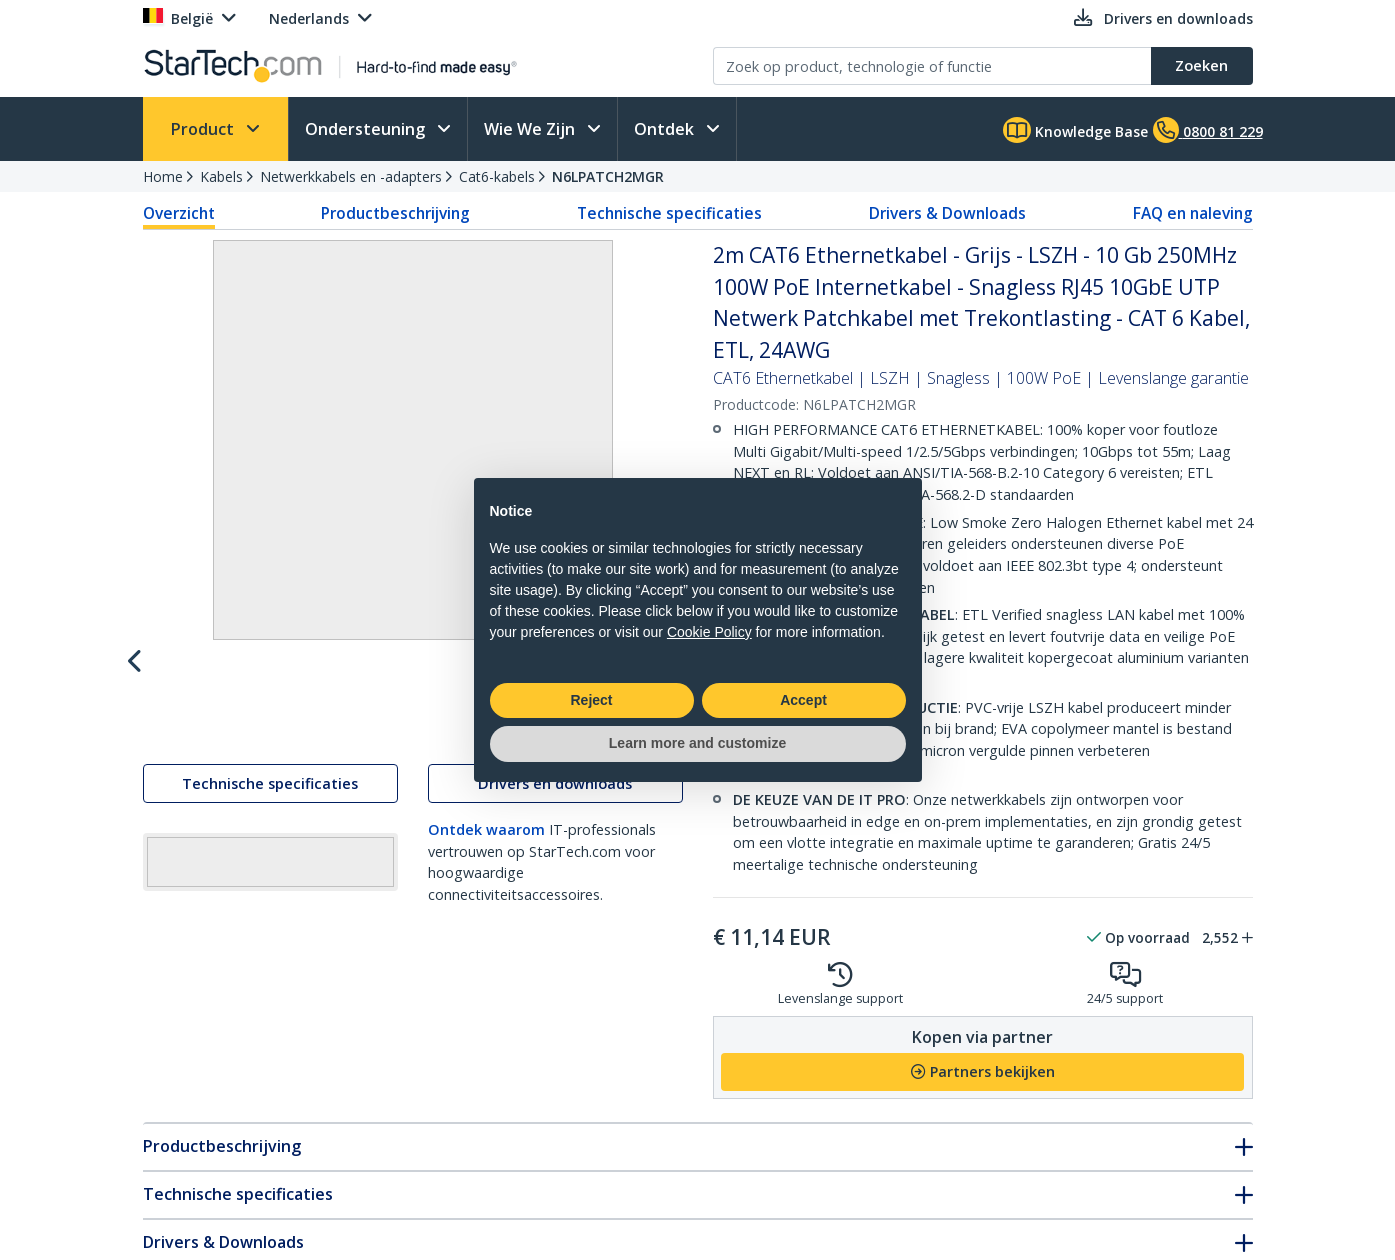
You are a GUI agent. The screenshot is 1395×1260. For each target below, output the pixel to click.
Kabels (221, 176)
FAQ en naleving (1193, 213)
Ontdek (666, 129)
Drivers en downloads (555, 827)
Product (204, 129)
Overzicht (179, 213)
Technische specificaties (669, 213)
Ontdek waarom (486, 873)
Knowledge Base (1075, 130)
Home (163, 176)
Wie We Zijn (531, 129)
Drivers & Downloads (947, 213)
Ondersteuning (367, 129)
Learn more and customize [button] (697, 743)
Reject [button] (591, 700)
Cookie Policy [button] (709, 632)
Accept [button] (803, 700)
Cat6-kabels (497, 176)
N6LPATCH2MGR (608, 176)
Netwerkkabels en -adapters (351, 176)
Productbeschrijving (395, 213)
